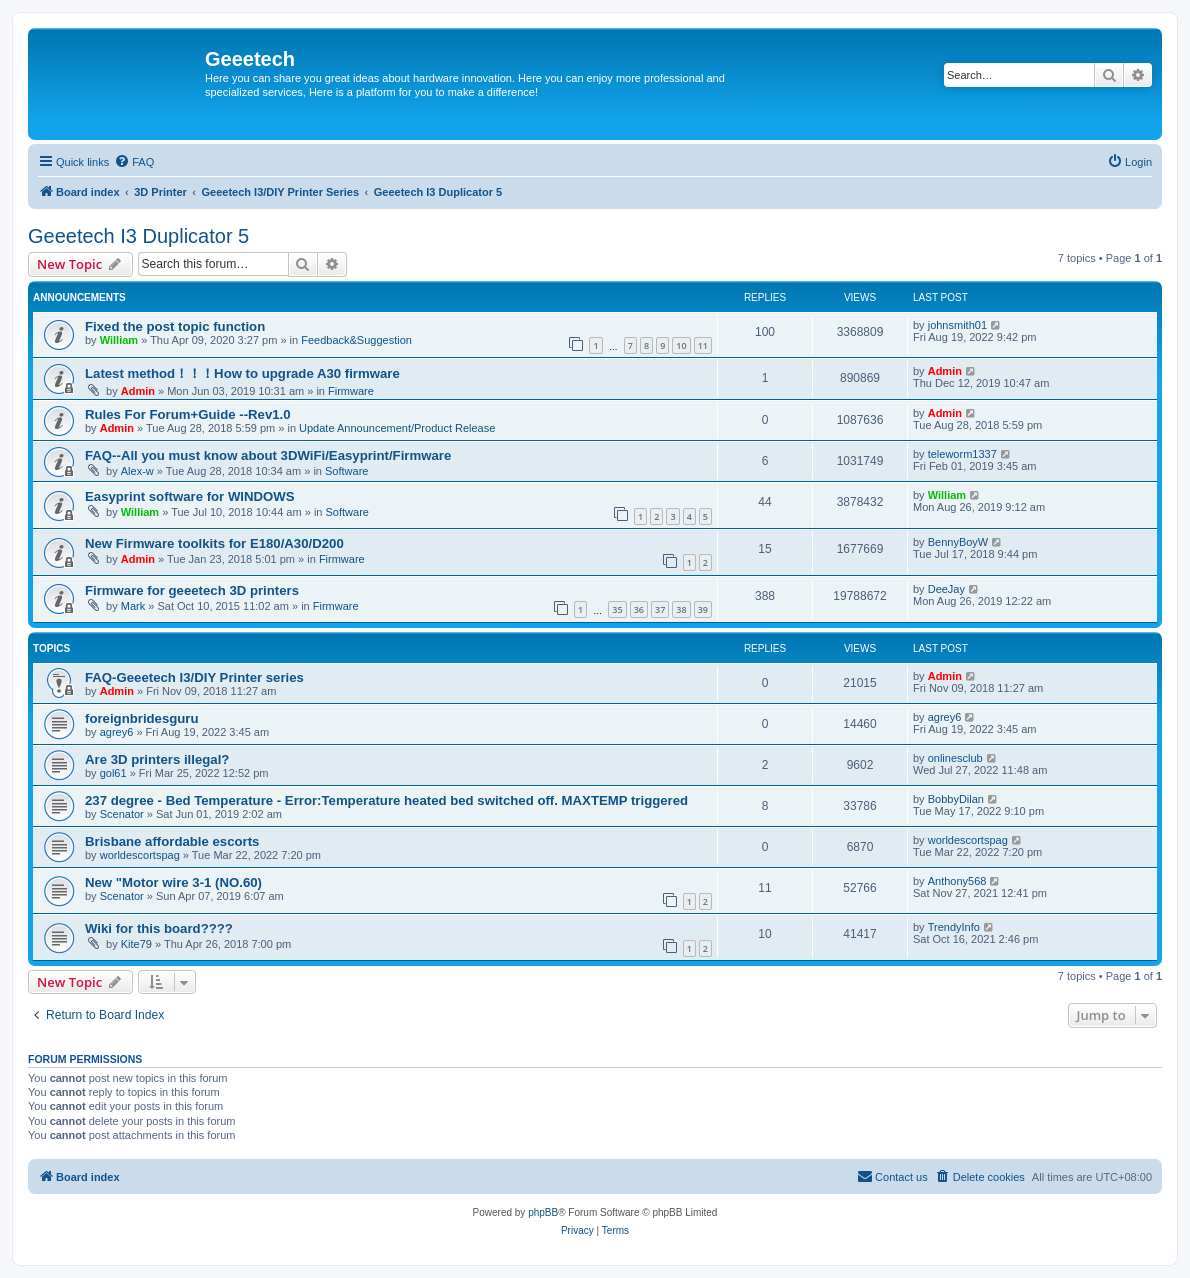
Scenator (122, 814)
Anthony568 (957, 881)
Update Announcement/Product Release (397, 428)
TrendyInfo (954, 927)
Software (346, 471)
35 (617, 609)
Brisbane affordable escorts (172, 841)
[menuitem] (134, 162)
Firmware (351, 391)
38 (681, 609)
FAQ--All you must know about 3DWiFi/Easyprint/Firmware (268, 455)
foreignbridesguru (142, 718)
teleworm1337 (962, 454)
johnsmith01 (957, 325)
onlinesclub (955, 758)
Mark (133, 606)
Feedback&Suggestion (356, 340)
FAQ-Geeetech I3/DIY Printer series (194, 677)
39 (703, 609)
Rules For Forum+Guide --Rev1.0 (188, 414)
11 (703, 345)
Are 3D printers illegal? (157, 759)
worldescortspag (140, 855)
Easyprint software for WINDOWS (190, 496)
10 (681, 345)
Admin (138, 391)
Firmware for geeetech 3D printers (192, 590)
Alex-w (137, 471)
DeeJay (946, 589)
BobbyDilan (956, 799)
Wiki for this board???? (159, 928)
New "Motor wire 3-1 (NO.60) (173, 882)
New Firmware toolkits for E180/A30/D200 (214, 543)
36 (639, 609)
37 (660, 609)
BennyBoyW (958, 542)
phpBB (543, 1212)
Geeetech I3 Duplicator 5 (138, 236)
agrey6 (117, 732)
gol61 (113, 773)
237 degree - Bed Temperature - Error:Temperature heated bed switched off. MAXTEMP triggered (386, 800)
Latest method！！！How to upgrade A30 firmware (242, 373)
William (119, 340)
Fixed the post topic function (175, 326)
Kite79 (136, 944)
